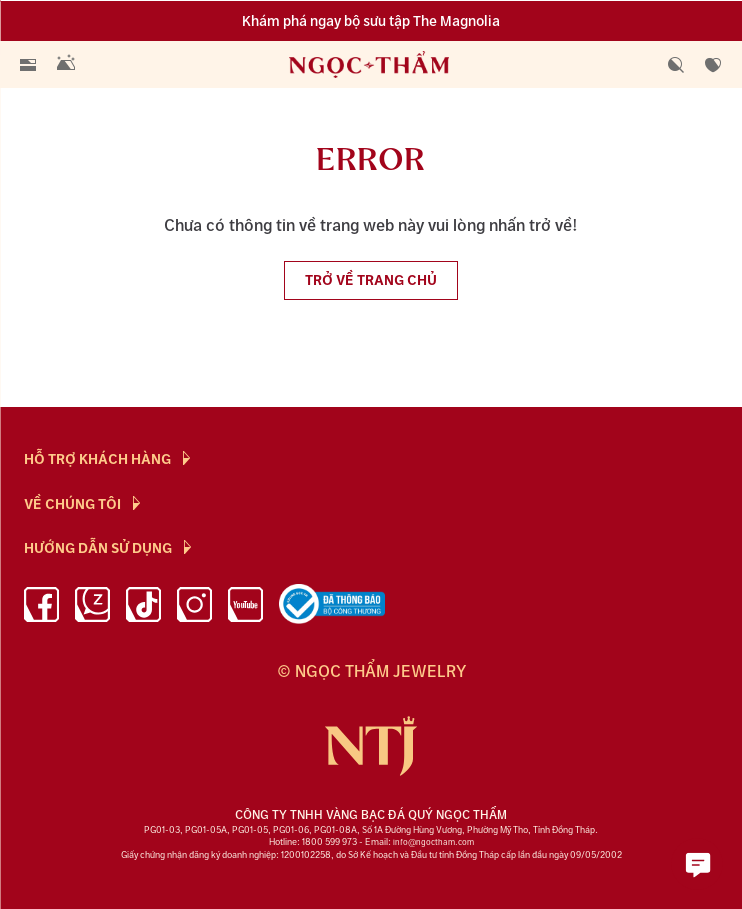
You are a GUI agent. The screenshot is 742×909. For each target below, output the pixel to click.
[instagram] (194, 608)
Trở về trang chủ (371, 280)
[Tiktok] (143, 608)
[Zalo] (92, 608)
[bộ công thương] (332, 608)
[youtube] (245, 608)
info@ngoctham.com (433, 842)
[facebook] (41, 608)
